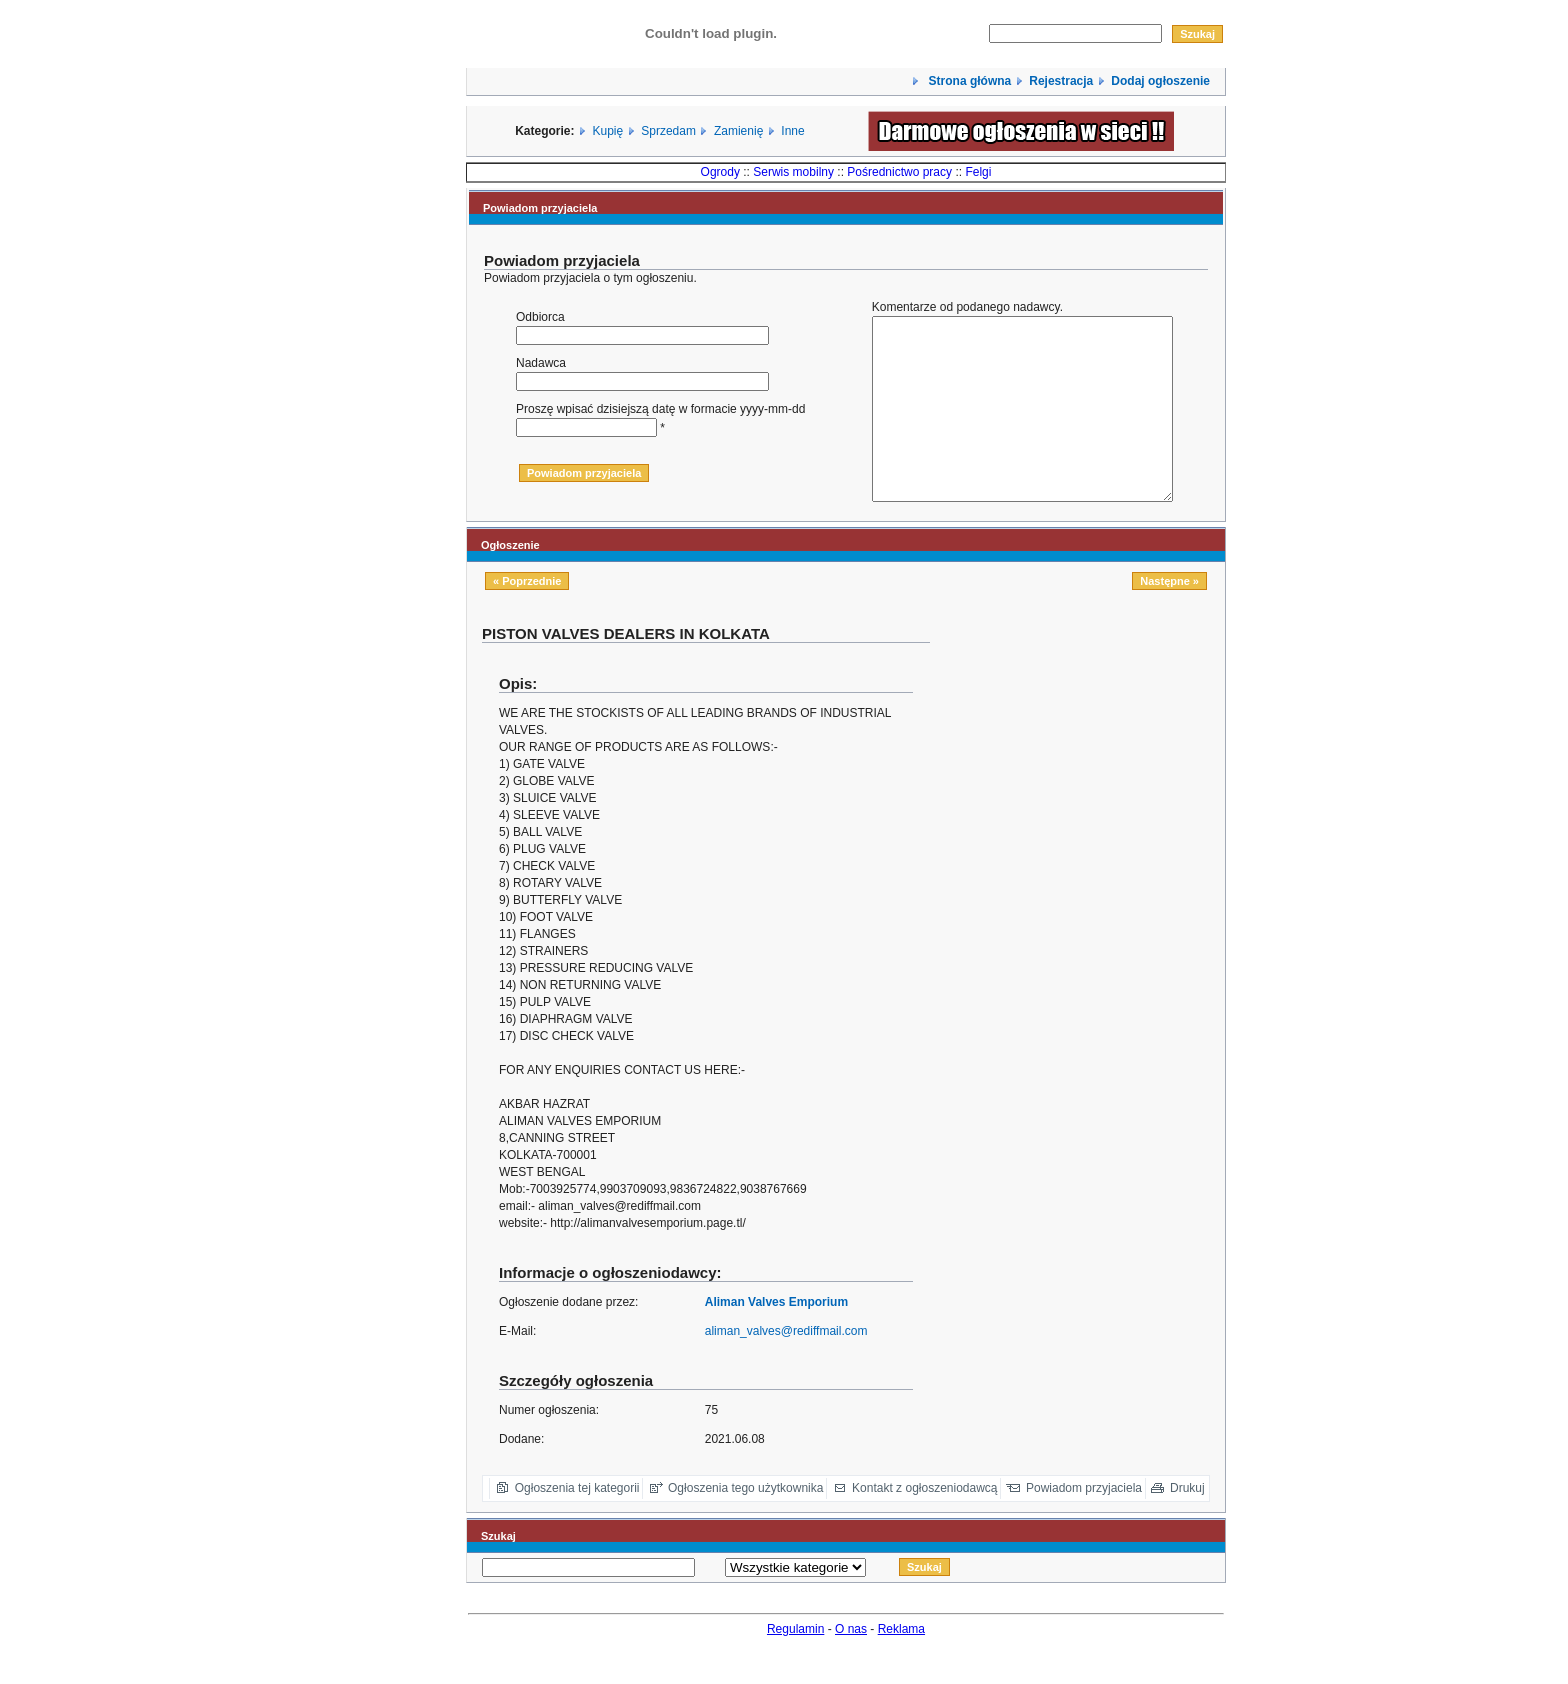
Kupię (608, 131)
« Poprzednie (527, 617)
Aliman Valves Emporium (776, 1338)
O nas (851, 1665)
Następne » (1169, 617)
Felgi (978, 172)
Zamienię (738, 131)
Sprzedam (668, 131)
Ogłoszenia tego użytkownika (745, 1524)
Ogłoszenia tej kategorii (577, 1524)
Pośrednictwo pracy (899, 172)
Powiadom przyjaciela (1084, 1524)
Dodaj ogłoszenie (1160, 81)
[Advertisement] (1085, 800)
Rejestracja (1061, 81)
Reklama (901, 1665)
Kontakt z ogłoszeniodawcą (924, 1524)
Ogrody (720, 172)
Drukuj (1187, 1524)
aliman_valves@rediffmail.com (786, 1367)
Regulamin (795, 1665)
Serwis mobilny (793, 172)
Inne (792, 131)
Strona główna (968, 81)
